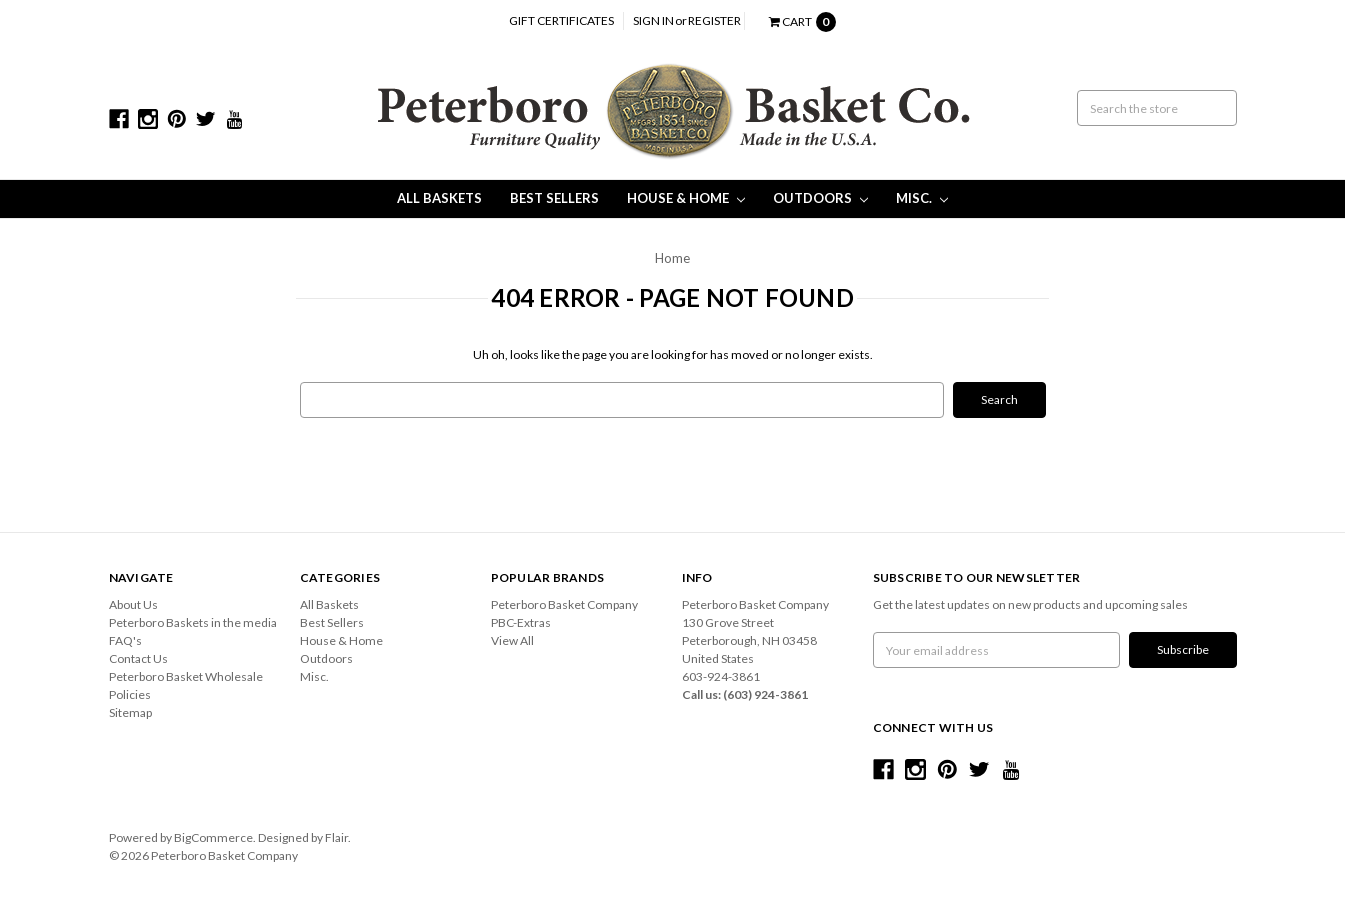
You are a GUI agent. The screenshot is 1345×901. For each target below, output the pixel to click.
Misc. (922, 198)
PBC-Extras (521, 622)
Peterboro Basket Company (564, 604)
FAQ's (125, 640)
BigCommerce (213, 837)
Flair (336, 837)
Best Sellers (554, 198)
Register (714, 20)
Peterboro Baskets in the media (193, 622)
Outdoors (820, 198)
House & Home (686, 198)
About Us (133, 604)
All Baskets (439, 198)
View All (512, 640)
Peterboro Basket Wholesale (186, 676)
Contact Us (138, 658)
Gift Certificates (561, 20)
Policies (130, 694)
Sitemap (130, 712)
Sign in (653, 20)
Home (672, 258)
